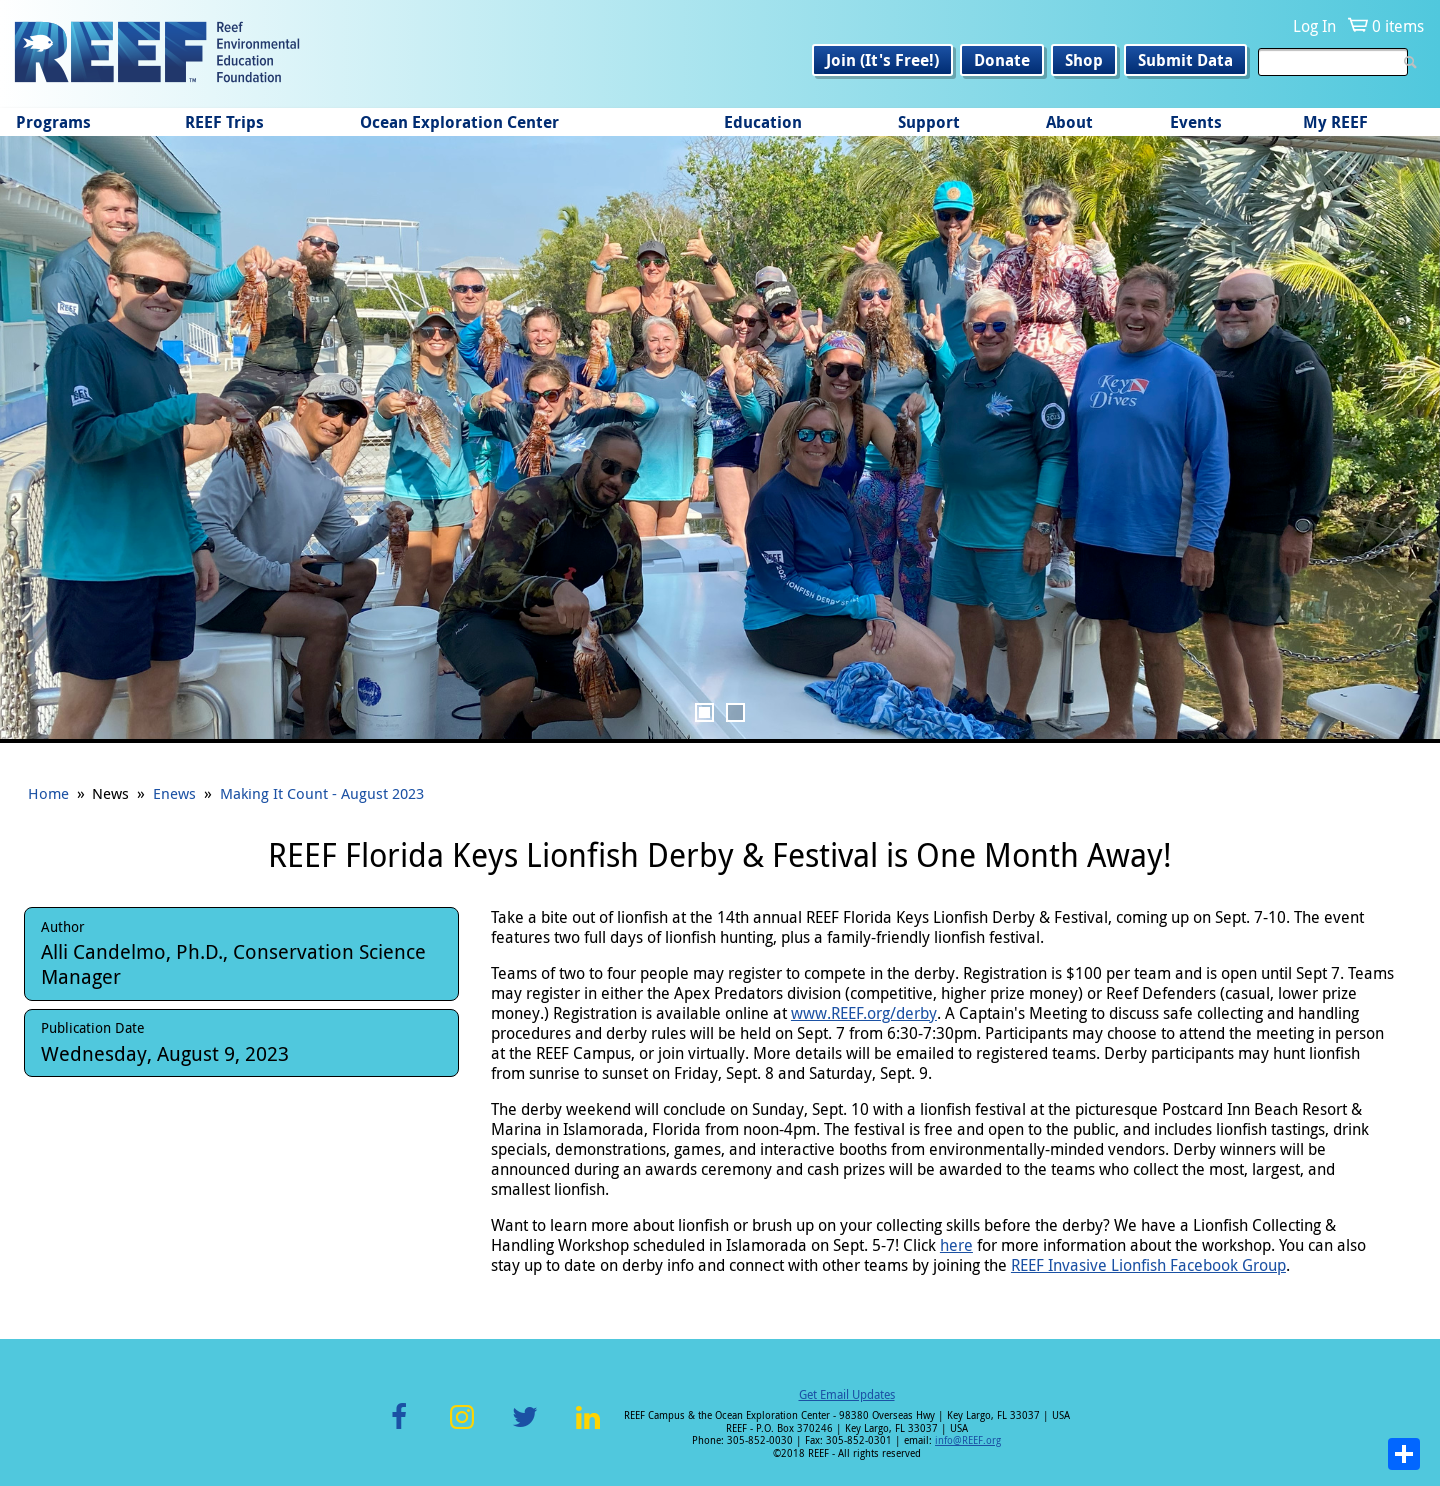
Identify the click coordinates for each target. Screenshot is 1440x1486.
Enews (174, 793)
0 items (1398, 26)
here (956, 1245)
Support (929, 122)
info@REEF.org (968, 1440)
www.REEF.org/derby (864, 1013)
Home (48, 793)
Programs (53, 122)
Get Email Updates (847, 1394)
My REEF (1335, 122)
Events (1196, 122)
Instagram (462, 1428)
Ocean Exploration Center (459, 122)
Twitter (525, 1428)
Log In (1314, 26)
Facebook (399, 1428)
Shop (1084, 60)
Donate (1002, 60)
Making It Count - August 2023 (322, 793)
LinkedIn (587, 1428)
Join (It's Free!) (882, 60)
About (1069, 122)
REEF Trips (224, 122)
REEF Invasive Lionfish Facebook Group (1148, 1265)
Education (763, 122)
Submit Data (1185, 60)
